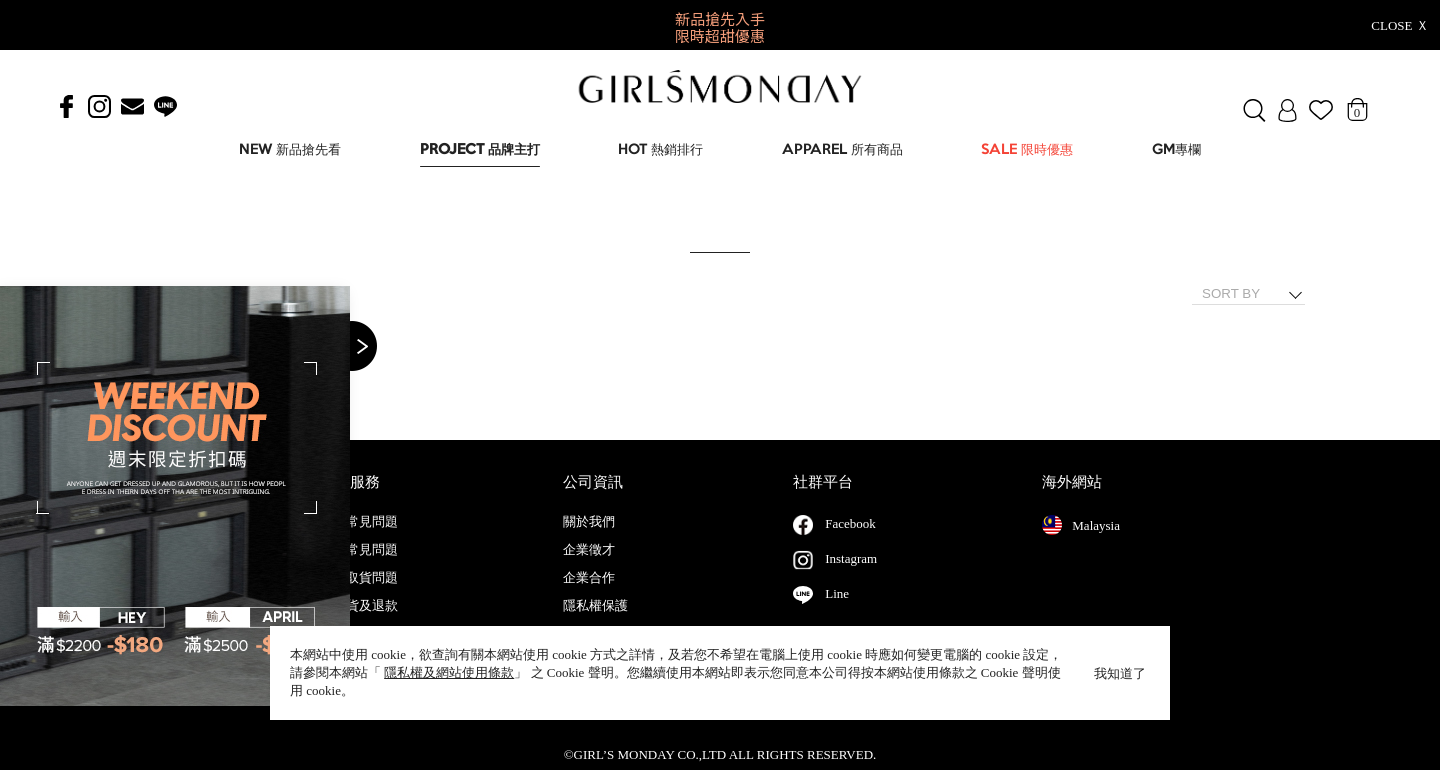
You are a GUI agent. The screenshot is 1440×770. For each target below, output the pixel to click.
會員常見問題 (359, 542)
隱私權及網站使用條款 (449, 672)
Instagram (851, 578)
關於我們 (589, 542)
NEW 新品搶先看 (290, 150)
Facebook (850, 543)
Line (837, 613)
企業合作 (589, 598)
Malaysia (1081, 545)
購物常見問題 (359, 570)
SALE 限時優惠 (1027, 150)
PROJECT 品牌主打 (480, 150)
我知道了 (1120, 673)
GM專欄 (1176, 150)
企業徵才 (589, 570)
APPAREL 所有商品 (842, 150)
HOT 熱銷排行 (660, 150)
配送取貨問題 (359, 598)
